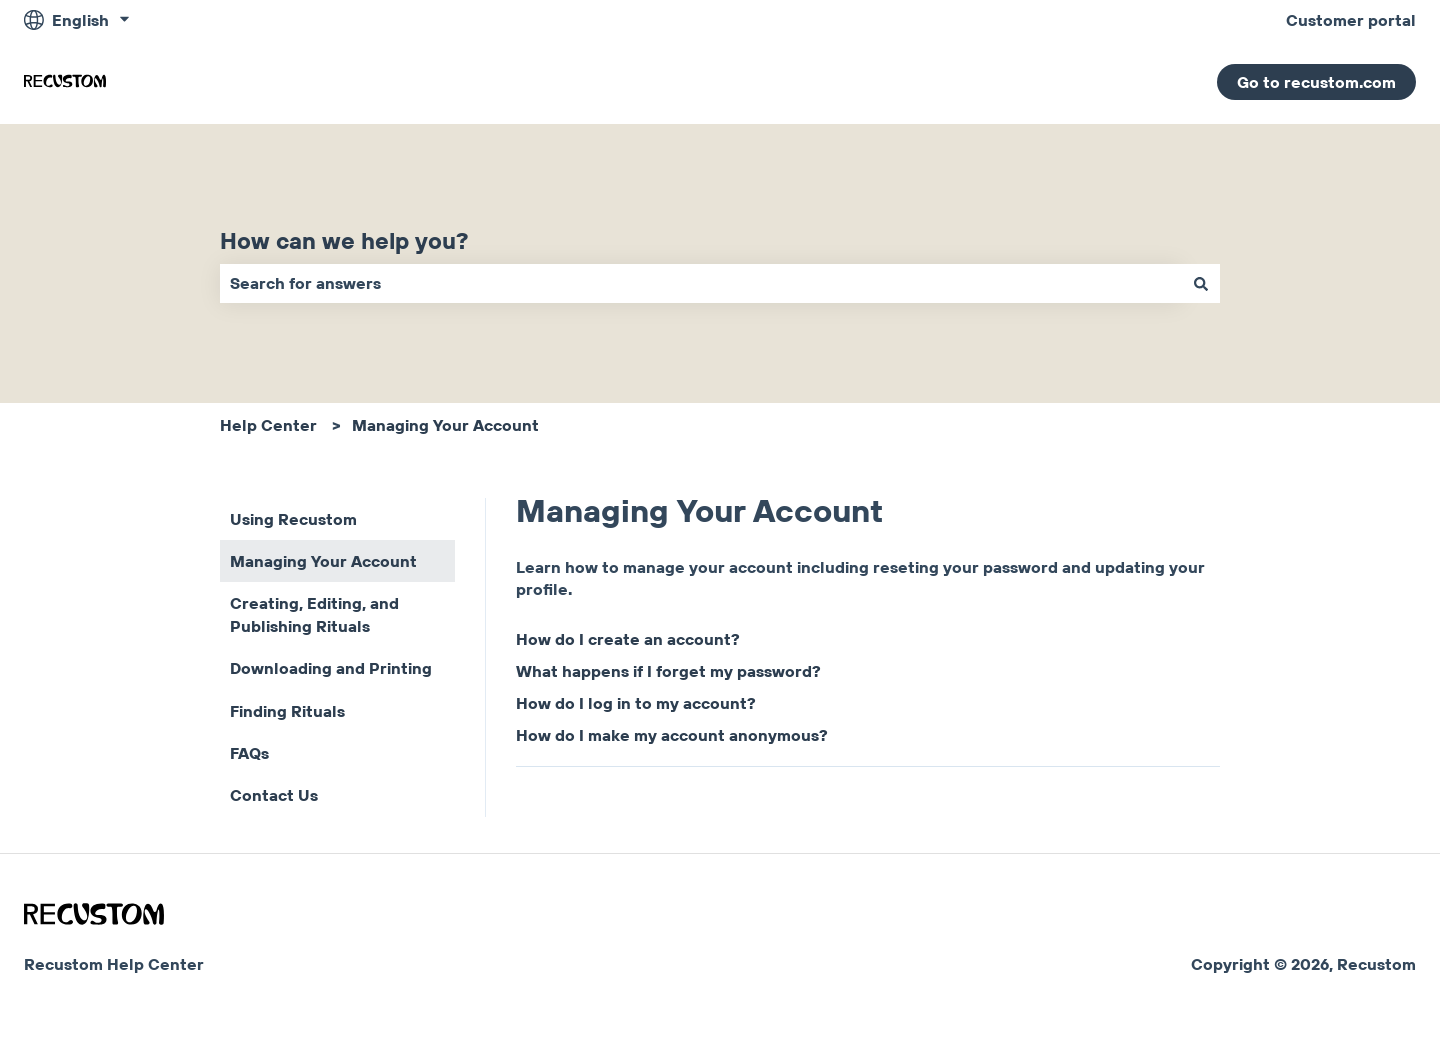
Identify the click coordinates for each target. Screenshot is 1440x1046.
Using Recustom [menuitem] (293, 519)
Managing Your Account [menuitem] (323, 561)
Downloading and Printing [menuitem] (331, 668)
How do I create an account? (628, 639)
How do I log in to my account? (636, 703)
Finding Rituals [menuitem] (287, 711)
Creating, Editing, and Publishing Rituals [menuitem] (314, 614)
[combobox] (701, 283)
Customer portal (1351, 20)
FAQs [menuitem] (249, 753)
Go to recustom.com (1316, 82)
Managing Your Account (445, 425)
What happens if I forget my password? (668, 671)
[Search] (1201, 283)
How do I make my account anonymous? (672, 735)
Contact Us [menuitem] (274, 795)
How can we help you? (344, 240)
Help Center (268, 425)
